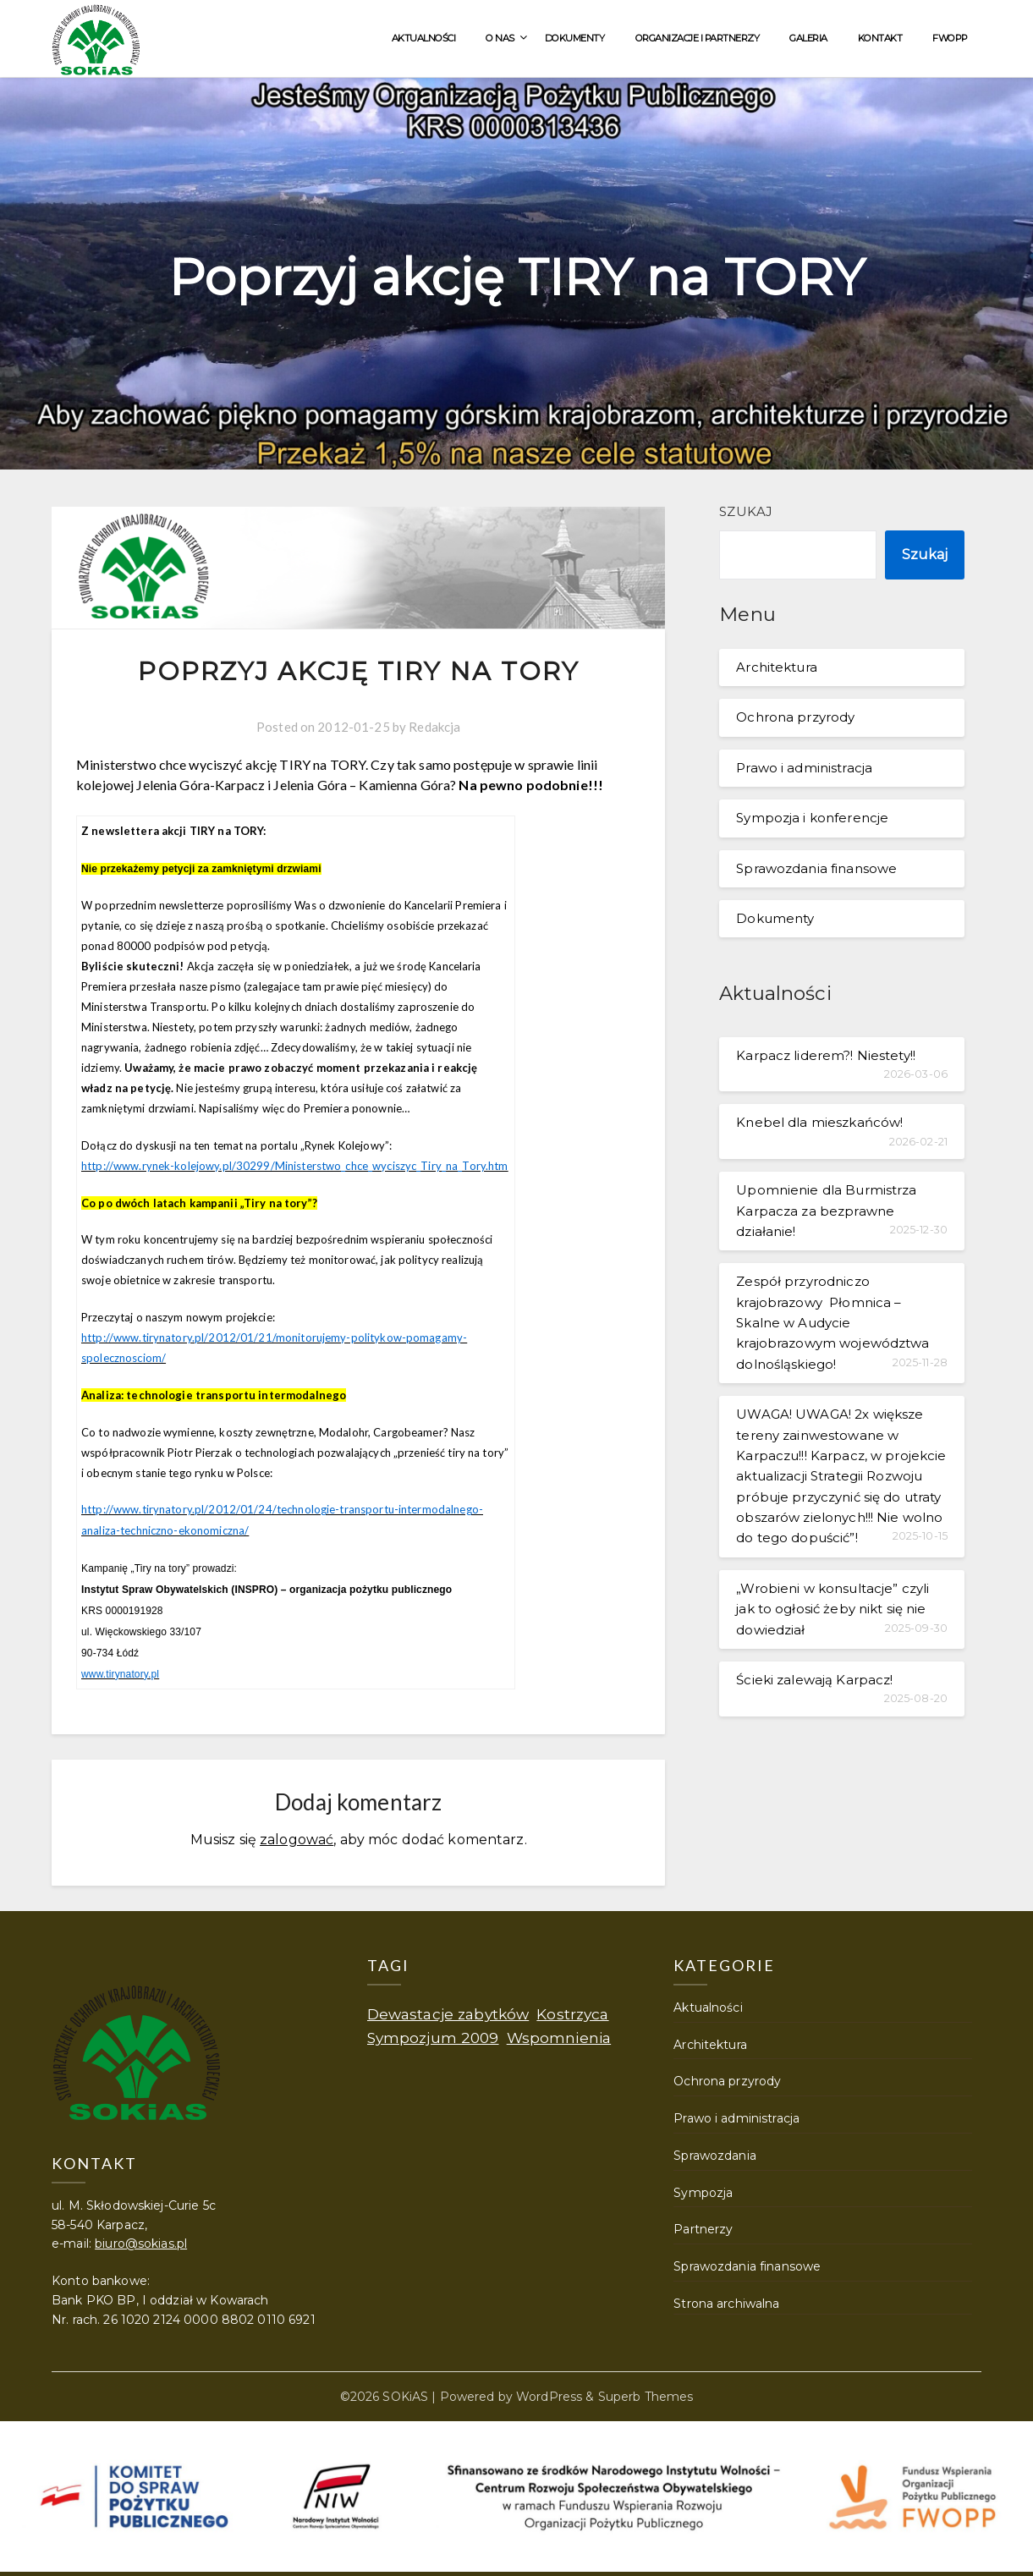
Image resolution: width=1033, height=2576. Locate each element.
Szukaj (745, 511)
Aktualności (424, 38)
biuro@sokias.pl (141, 2241)
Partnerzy (703, 2226)
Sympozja (703, 2190)
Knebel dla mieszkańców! (819, 1122)
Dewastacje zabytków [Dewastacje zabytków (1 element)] (448, 2011)
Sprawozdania (714, 2153)
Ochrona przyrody (795, 717)
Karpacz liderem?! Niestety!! (825, 1055)
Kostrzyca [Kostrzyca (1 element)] (572, 2011)
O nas (500, 38)
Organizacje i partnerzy (697, 38)
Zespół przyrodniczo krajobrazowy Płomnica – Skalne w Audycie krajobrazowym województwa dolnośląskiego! (832, 1322)
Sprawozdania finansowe (816, 868)
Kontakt (880, 38)
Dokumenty (575, 38)
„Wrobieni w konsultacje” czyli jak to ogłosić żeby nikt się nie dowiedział (832, 1609)
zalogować (296, 1837)
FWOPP (950, 38)
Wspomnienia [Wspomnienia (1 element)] (559, 2035)
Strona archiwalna (726, 2301)
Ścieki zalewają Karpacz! (814, 1680)
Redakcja (434, 726)
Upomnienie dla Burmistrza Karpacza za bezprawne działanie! (826, 1210)
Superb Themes (646, 2394)
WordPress (549, 2394)
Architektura (776, 667)
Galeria (808, 38)
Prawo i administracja (804, 768)
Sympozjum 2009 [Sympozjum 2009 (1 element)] (433, 2035)
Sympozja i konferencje (812, 818)
